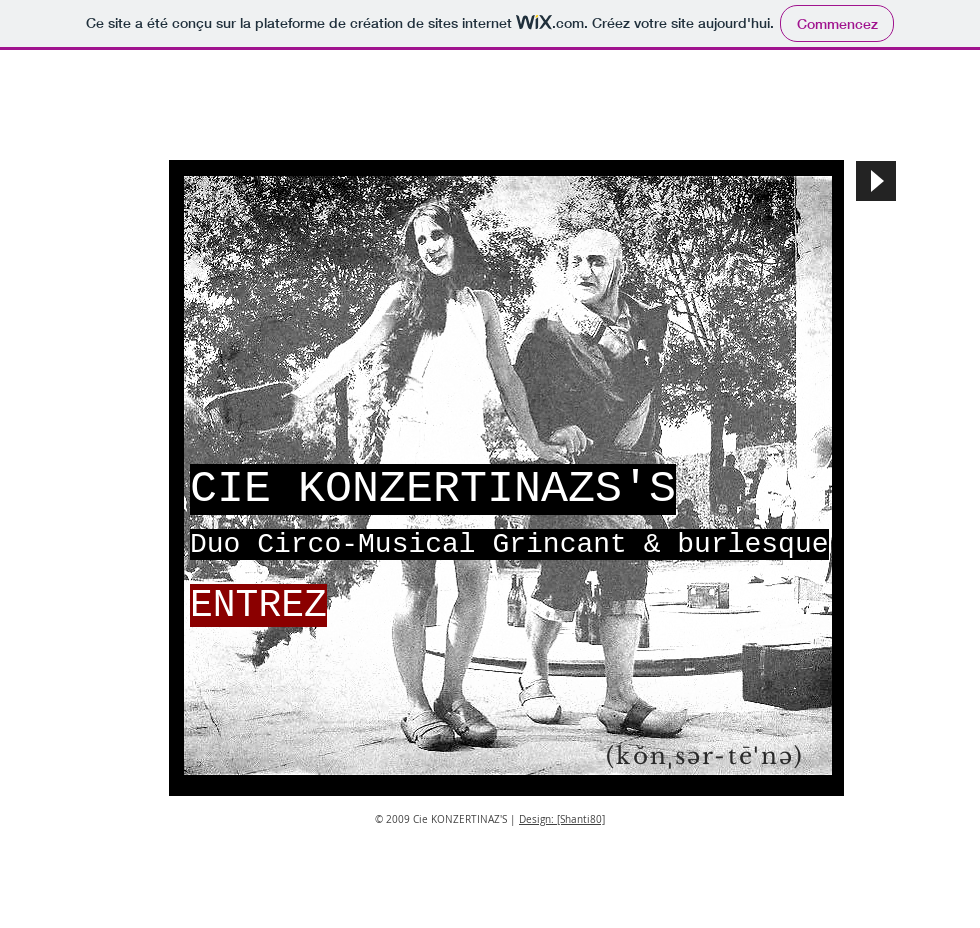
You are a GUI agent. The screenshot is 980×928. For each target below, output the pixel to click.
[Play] (876, 181)
